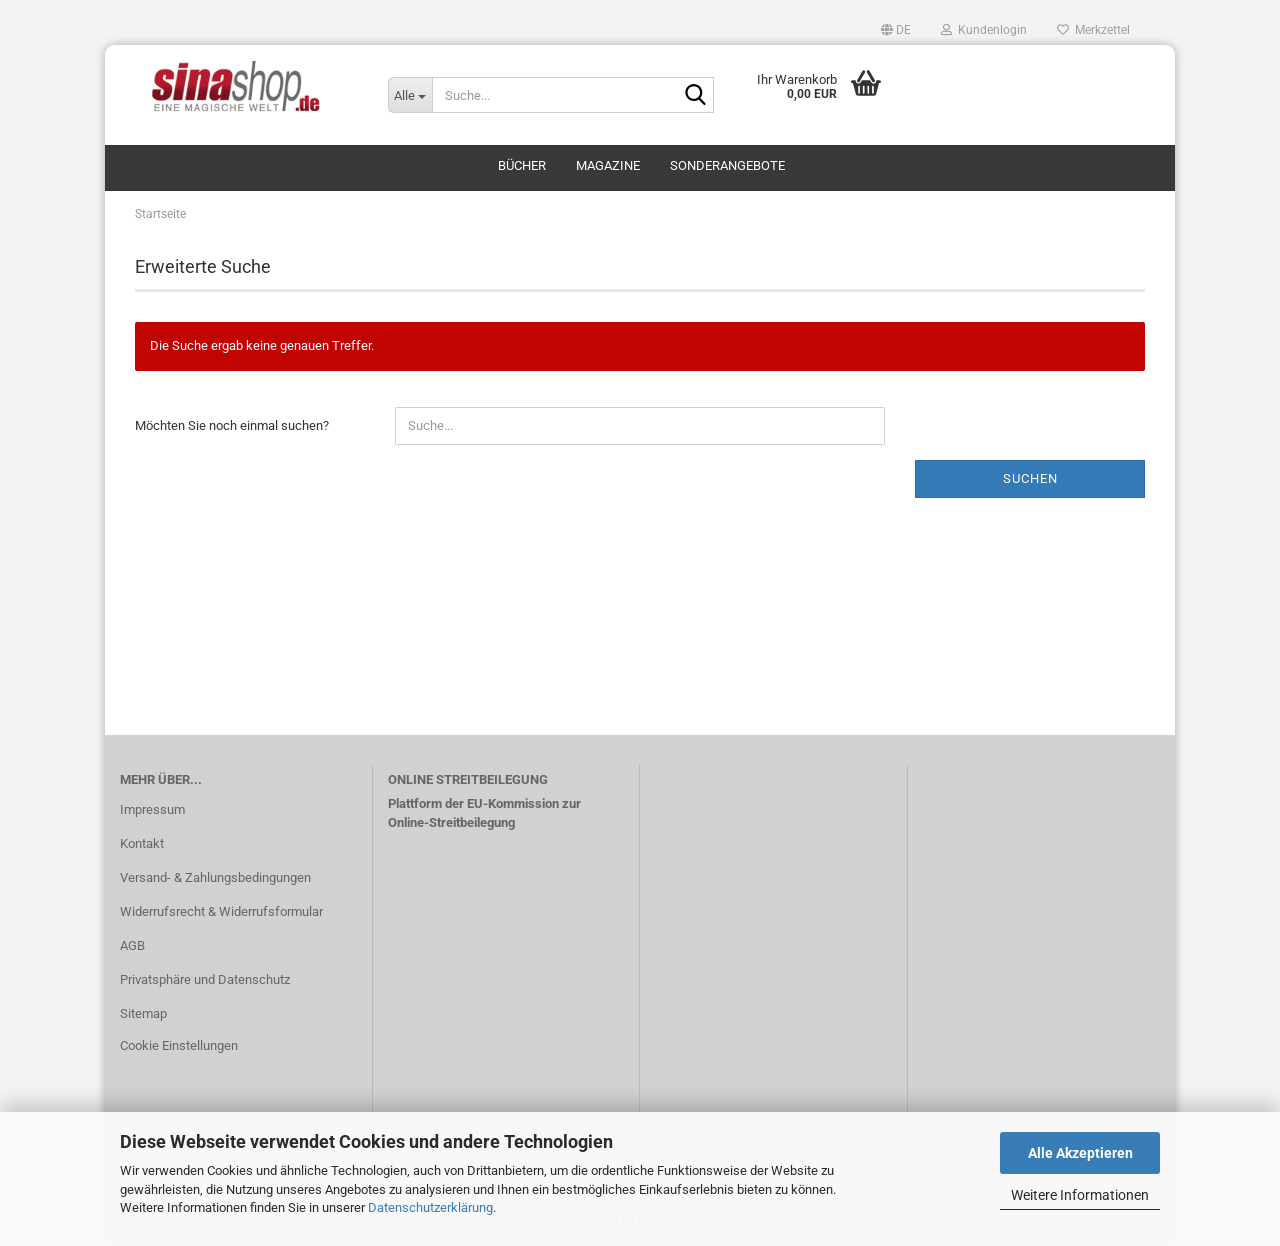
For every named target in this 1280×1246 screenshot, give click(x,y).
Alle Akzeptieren (1080, 1153)
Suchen (1030, 478)
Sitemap (143, 1013)
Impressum (152, 809)
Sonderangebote (727, 165)
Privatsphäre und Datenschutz (205, 979)
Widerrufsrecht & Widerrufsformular (221, 911)
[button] (896, 30)
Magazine (608, 165)
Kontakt (142, 843)
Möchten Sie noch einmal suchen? (232, 425)
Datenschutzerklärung (430, 1207)
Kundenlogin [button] (984, 30)
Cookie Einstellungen (179, 1045)
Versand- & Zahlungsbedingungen (215, 877)
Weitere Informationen (1080, 1195)
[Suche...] (410, 95)
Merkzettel (1093, 30)
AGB (132, 945)
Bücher (522, 165)
